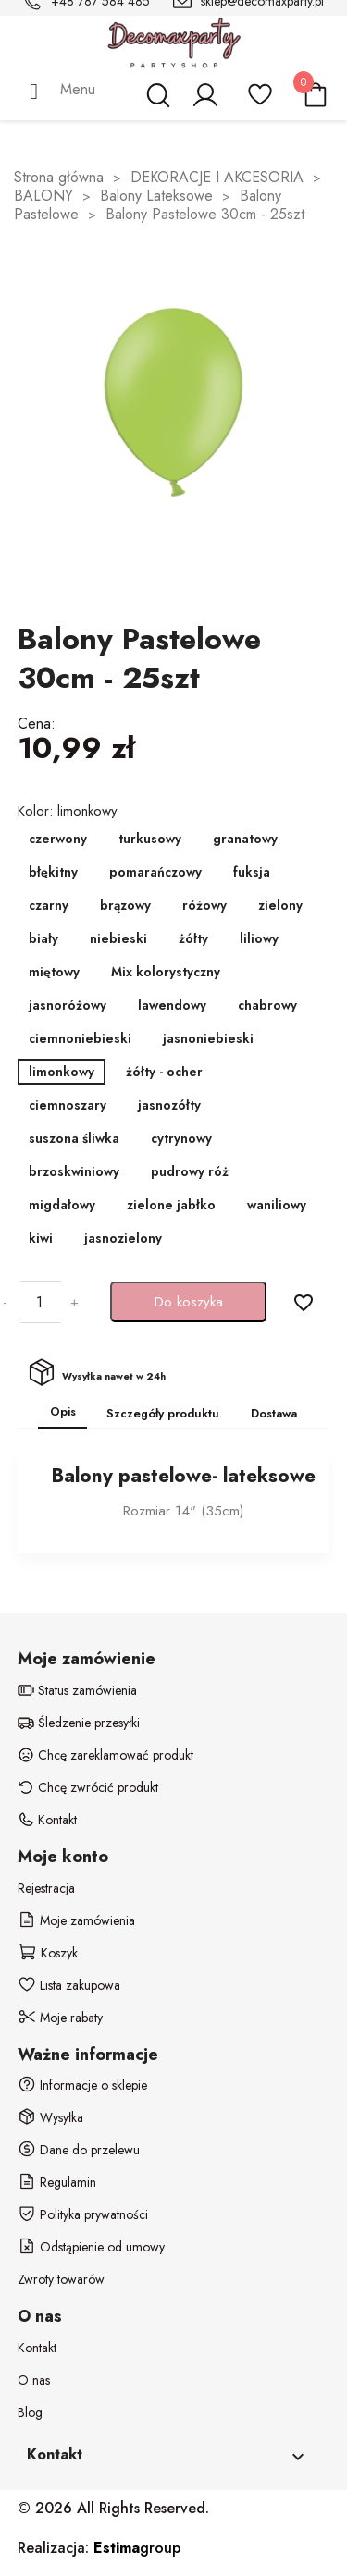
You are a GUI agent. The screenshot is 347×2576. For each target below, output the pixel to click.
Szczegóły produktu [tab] (162, 1413)
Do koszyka (189, 1302)
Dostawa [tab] (274, 1413)
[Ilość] (39, 1302)
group (136, 2547)
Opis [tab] (63, 1411)
